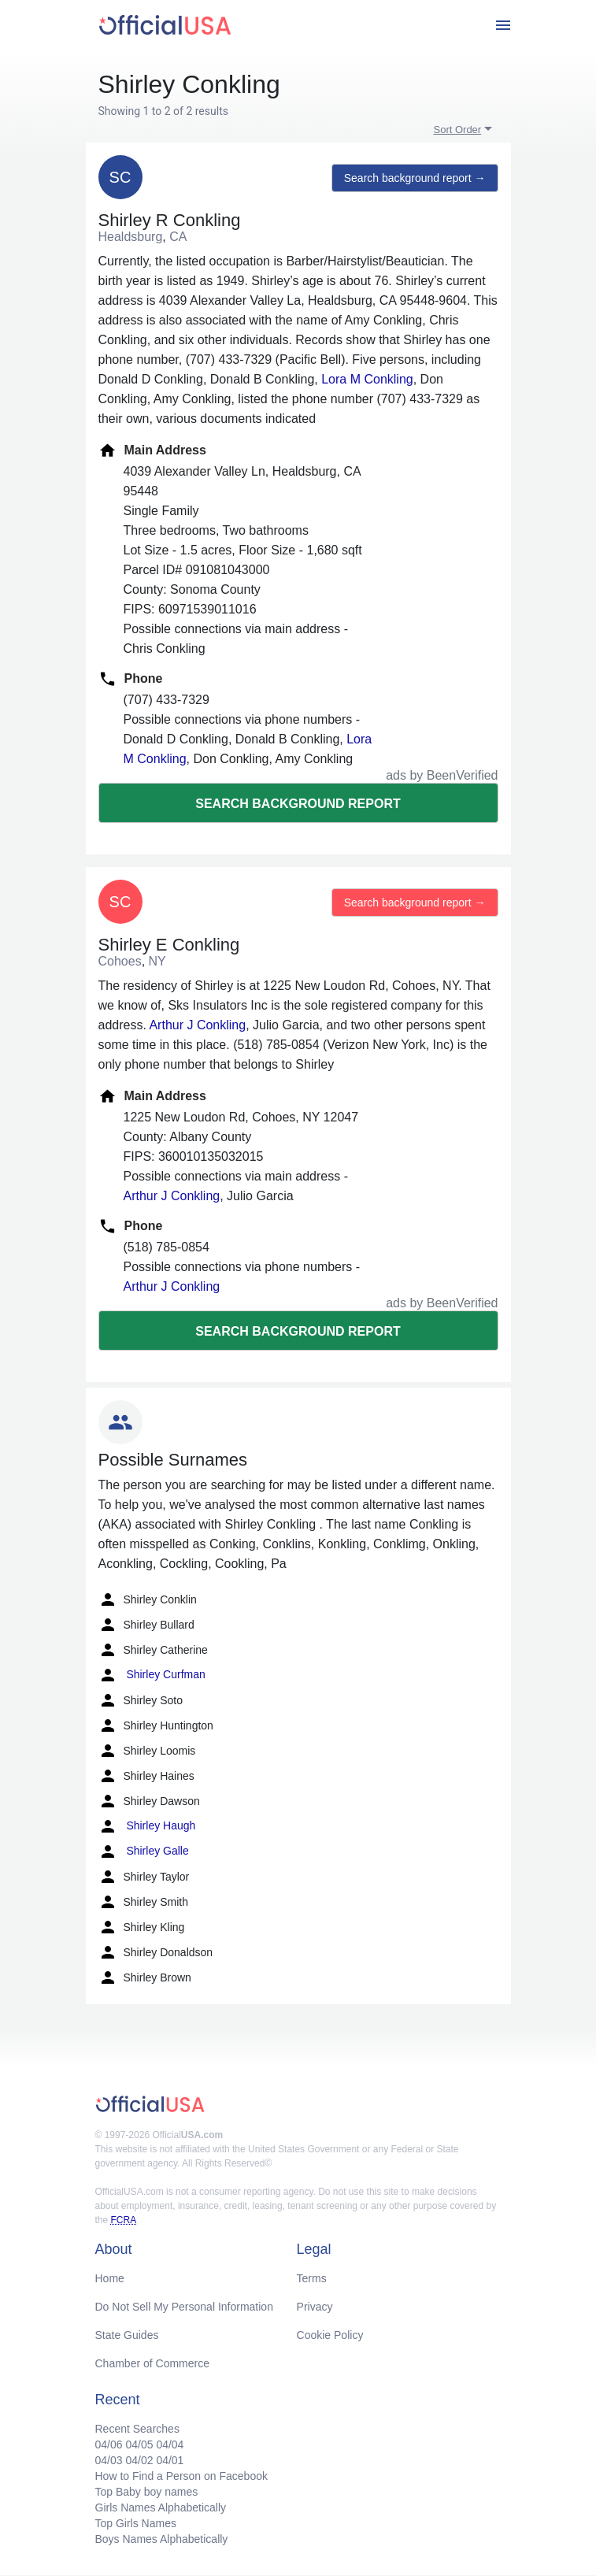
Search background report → (415, 178)
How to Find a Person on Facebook (181, 2476)
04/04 (169, 2444)
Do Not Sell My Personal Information (184, 2306)
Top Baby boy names (146, 2491)
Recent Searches (137, 2428)
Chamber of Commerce (152, 2363)
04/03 (109, 2460)
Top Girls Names (135, 2523)
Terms (312, 2278)
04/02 (139, 2460)
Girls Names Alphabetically (161, 2507)
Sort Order (458, 129)
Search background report (297, 803)
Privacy (315, 2306)
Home (109, 2278)
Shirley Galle (143, 1851)
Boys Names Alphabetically (161, 2539)
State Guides (127, 2335)
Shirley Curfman (151, 1675)
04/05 (139, 2444)
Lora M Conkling (367, 379)
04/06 (109, 2444)
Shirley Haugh (147, 1826)
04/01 (169, 2460)
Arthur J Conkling (197, 1025)
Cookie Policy (330, 2335)
